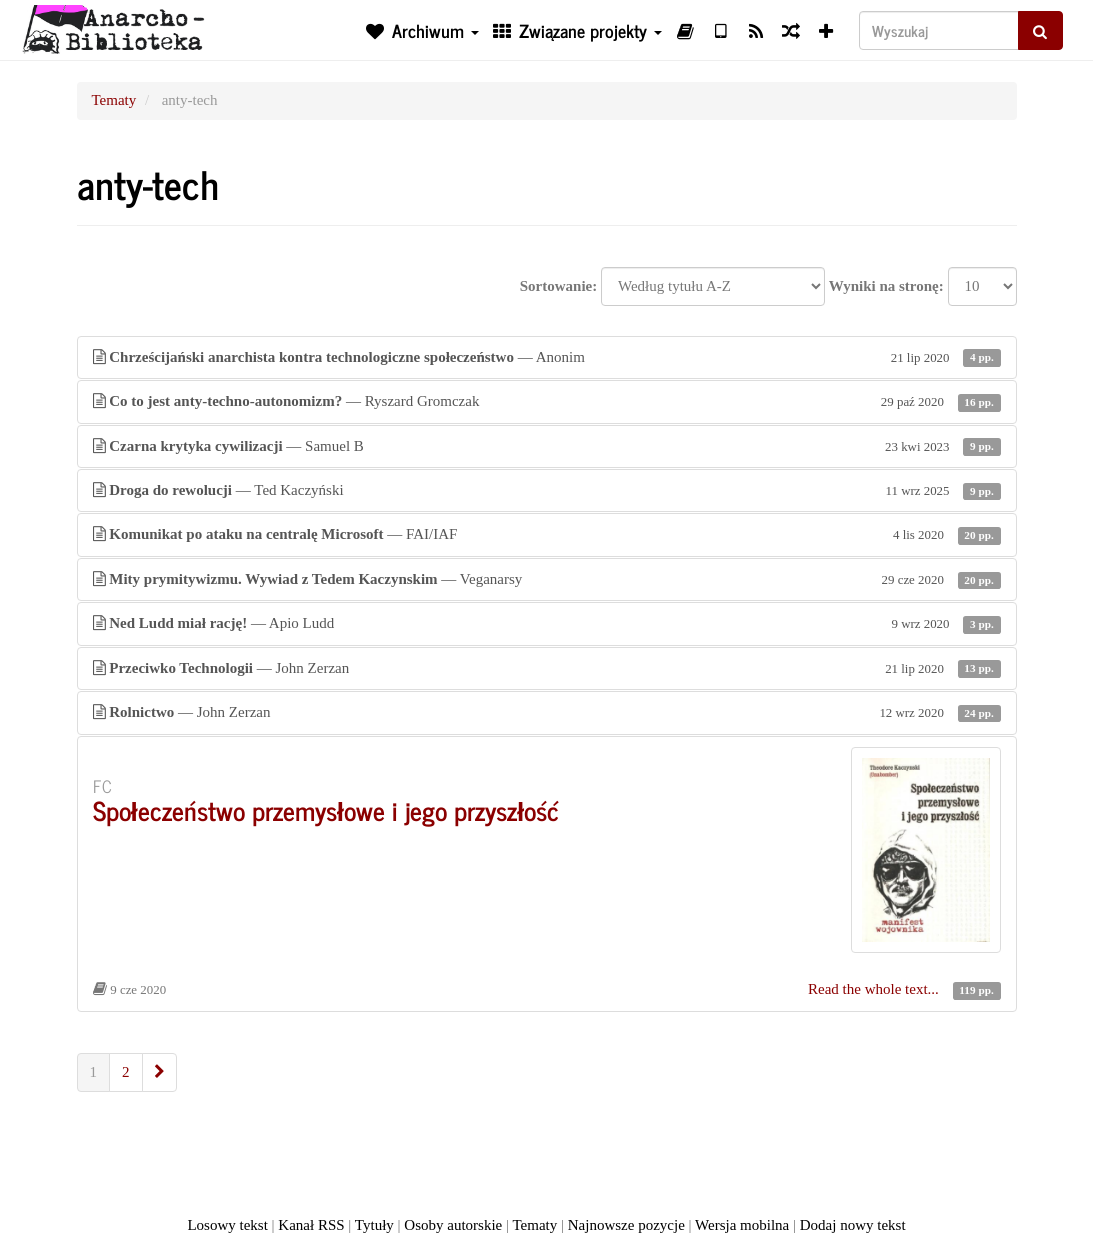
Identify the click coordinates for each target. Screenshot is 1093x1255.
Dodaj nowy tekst (853, 1225)
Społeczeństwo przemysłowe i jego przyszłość (326, 809)
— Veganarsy (547, 579)
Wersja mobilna (742, 1225)
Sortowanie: (559, 286)
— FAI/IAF (547, 534)
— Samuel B (547, 446)
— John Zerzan (547, 668)
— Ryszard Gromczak (547, 401)
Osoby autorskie (453, 1225)
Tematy (114, 100)
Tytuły (374, 1225)
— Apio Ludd (547, 623)
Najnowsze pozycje (626, 1225)
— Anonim (547, 357)
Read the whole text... (875, 989)
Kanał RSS (311, 1225)
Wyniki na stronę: (886, 286)
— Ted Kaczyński (547, 490)
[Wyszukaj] (939, 30)
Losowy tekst (227, 1225)
